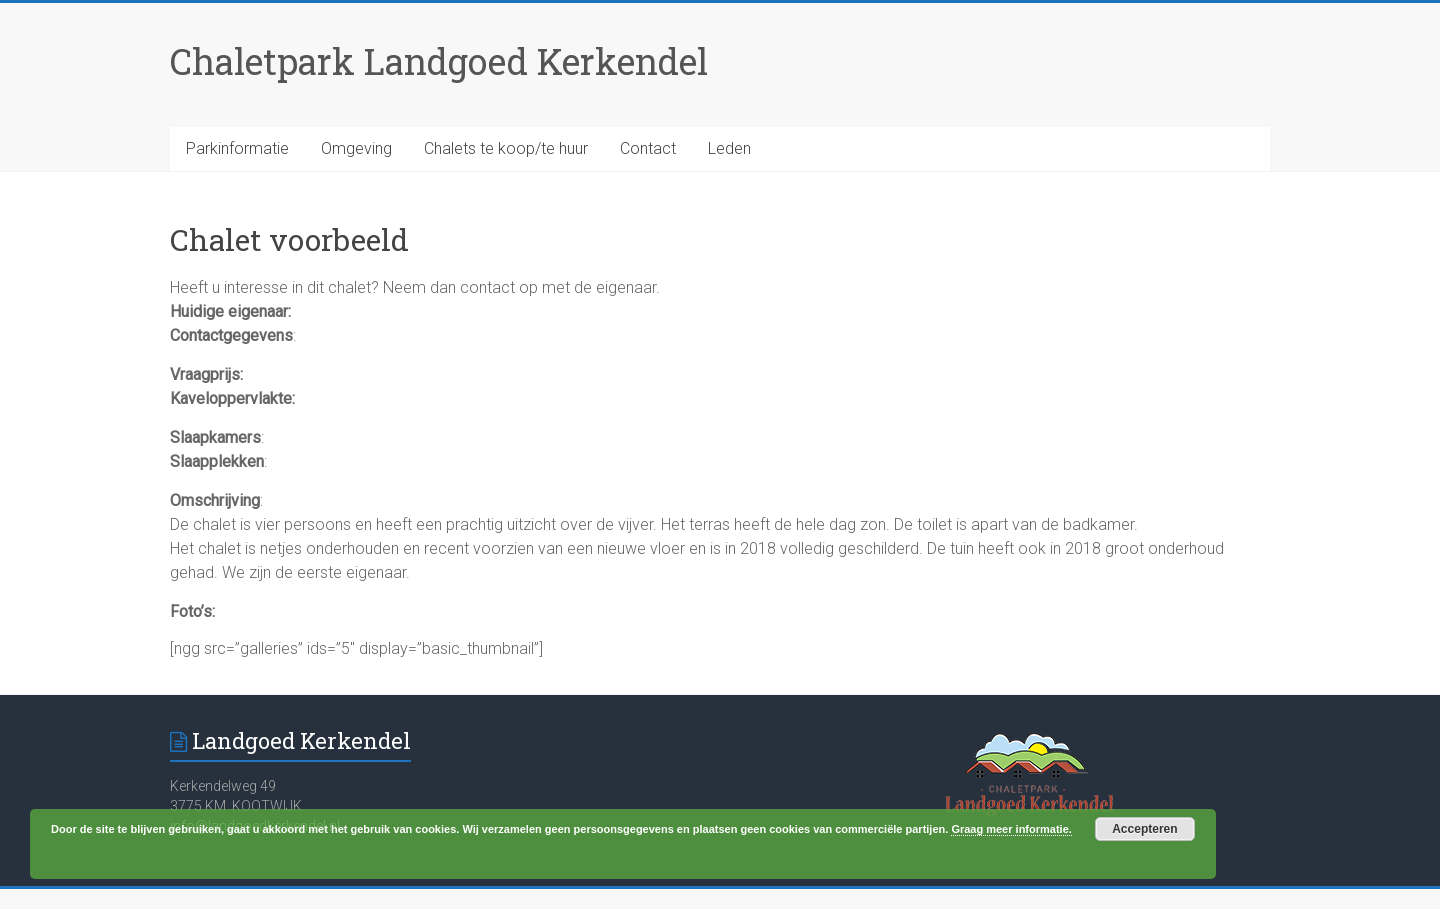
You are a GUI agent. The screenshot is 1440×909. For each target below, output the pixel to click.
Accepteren (1144, 829)
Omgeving (356, 148)
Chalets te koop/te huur (506, 148)
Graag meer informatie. (1011, 829)
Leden (729, 148)
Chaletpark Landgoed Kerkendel (439, 61)
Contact (648, 148)
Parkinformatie (237, 148)
